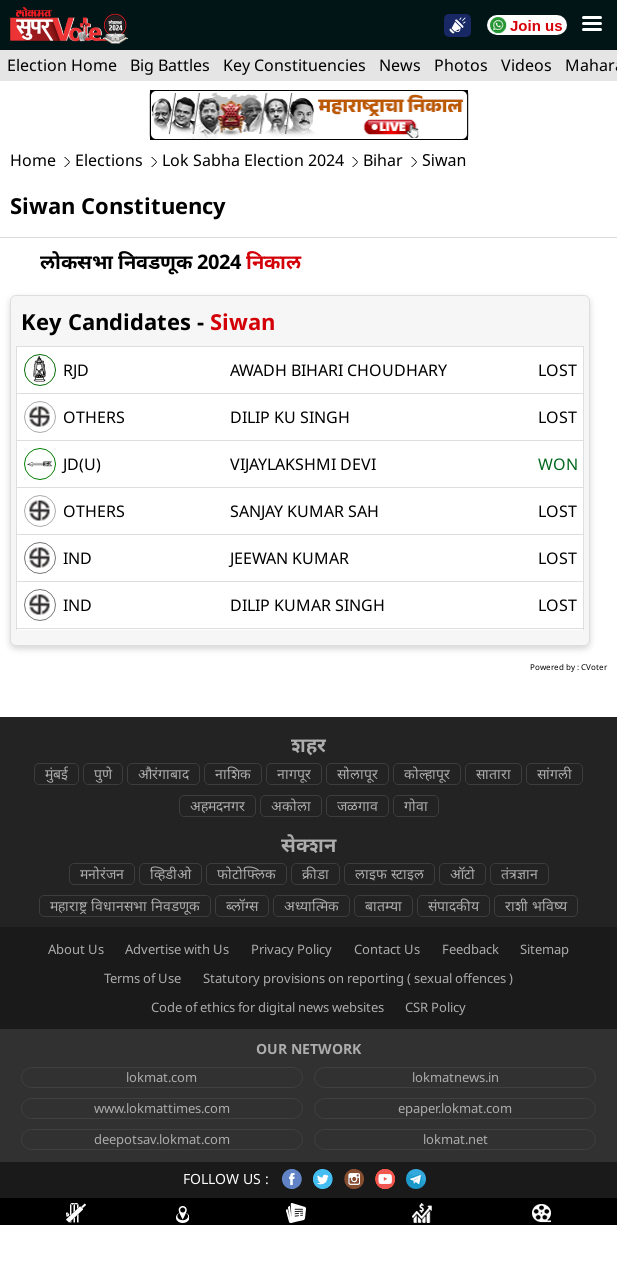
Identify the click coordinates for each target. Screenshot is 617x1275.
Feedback (470, 949)
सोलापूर (357, 773)
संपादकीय (453, 905)
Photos (461, 65)
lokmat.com (161, 1077)
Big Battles (170, 65)
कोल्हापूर (427, 773)
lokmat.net (455, 1139)
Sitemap (544, 949)
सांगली (554, 773)
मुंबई (56, 773)
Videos (526, 65)
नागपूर (294, 773)
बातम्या (383, 905)
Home (33, 160)
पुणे (103, 773)
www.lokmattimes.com (162, 1108)
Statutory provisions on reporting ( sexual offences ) (358, 978)
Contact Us (387, 949)
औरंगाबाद (163, 773)
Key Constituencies (294, 65)
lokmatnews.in (455, 1077)
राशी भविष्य (536, 905)
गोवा (416, 805)
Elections (109, 160)
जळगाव (357, 805)
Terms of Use (142, 978)
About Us (76, 949)
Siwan (444, 160)
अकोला (291, 805)
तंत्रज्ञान (519, 873)
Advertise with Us (177, 949)
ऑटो (462, 873)
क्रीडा (315, 873)
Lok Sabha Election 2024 (253, 160)
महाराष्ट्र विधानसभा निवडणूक (125, 905)
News (400, 65)
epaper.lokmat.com (455, 1108)
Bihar (383, 160)
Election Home (62, 65)
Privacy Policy (291, 949)
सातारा (493, 773)
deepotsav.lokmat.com (162, 1139)
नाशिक (233, 773)
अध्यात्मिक (311, 905)
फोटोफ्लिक (246, 873)
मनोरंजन (102, 873)
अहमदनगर (217, 805)
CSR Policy (435, 1007)
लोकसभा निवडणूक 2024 (170, 261)
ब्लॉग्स (242, 905)
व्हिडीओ (170, 873)
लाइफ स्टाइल (389, 873)
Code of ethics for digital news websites (267, 1007)
